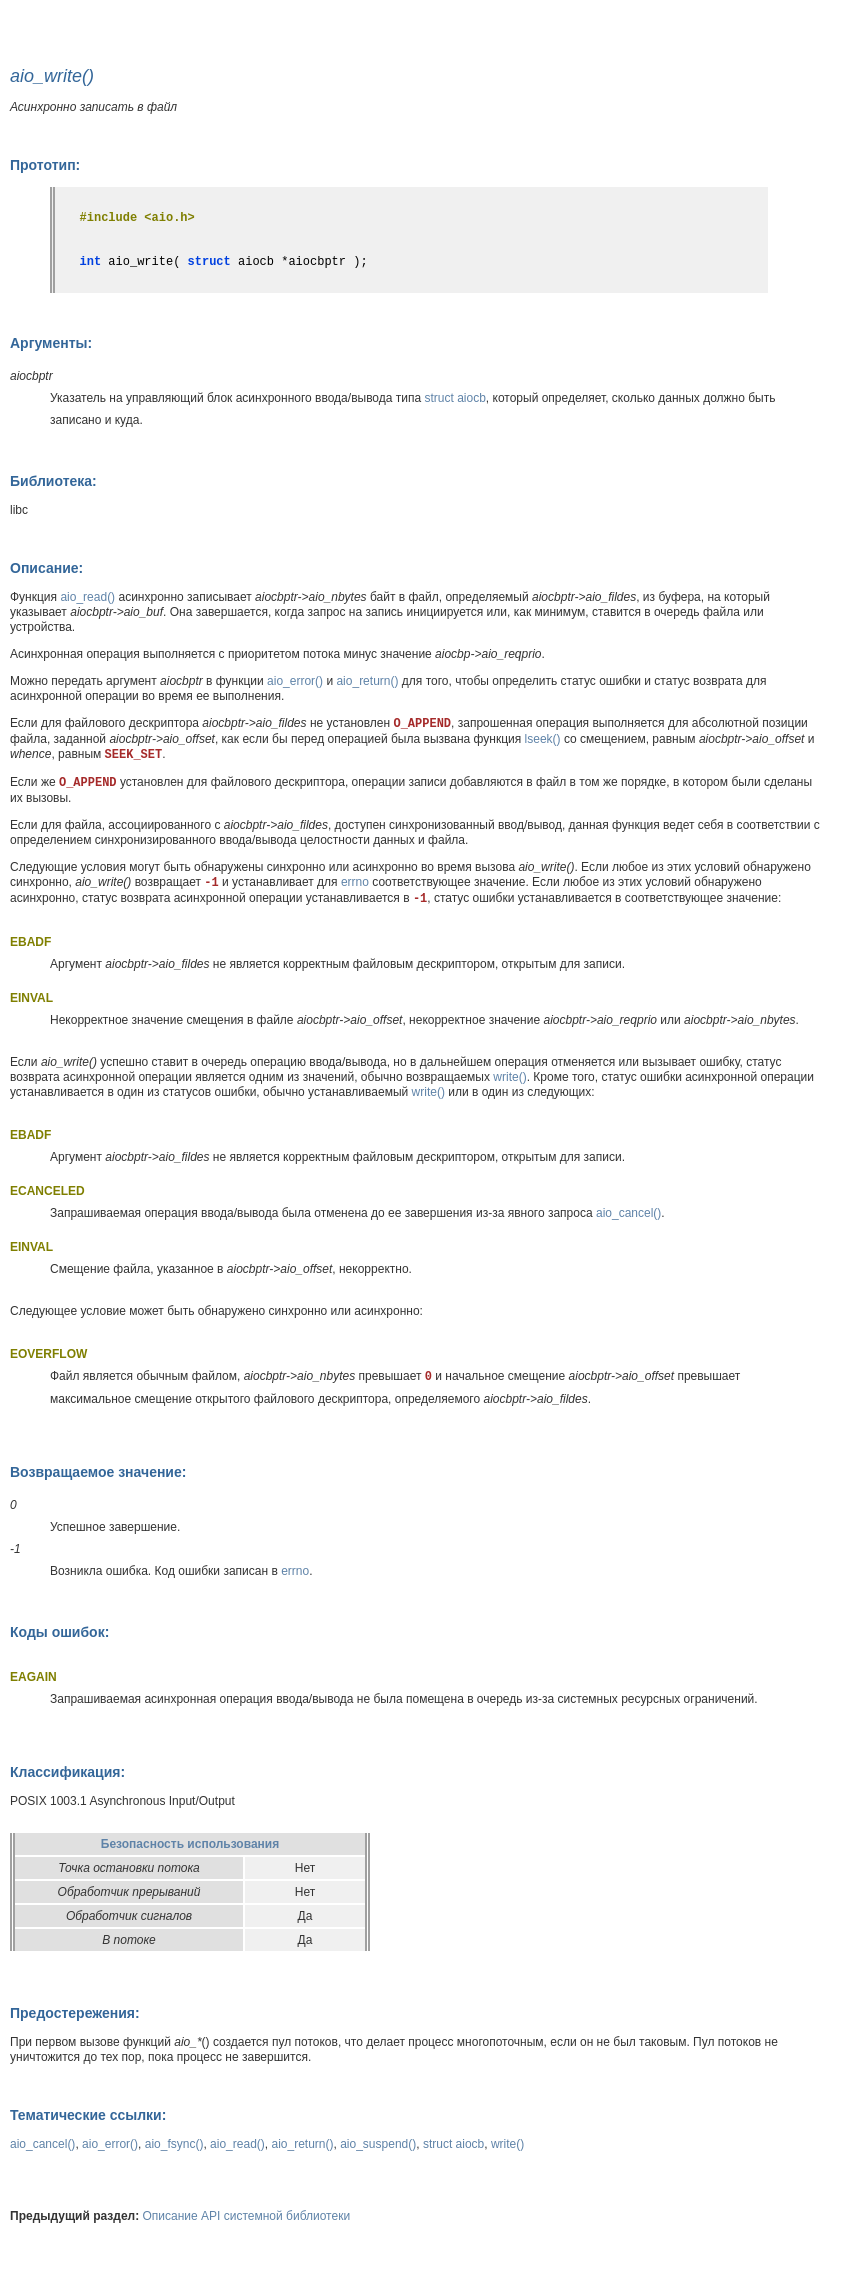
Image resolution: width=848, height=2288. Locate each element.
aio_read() (87, 597)
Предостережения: (75, 2013)
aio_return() (367, 681)
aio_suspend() (378, 2144)
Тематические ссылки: (88, 2115)
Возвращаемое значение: (98, 1472)
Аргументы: (51, 343)
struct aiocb (455, 398)
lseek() (543, 739)
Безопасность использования (190, 1844)
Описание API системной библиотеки (247, 2216)
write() (509, 1077)
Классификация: (67, 1772)
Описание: (46, 568)
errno (355, 882)
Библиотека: (53, 481)
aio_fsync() (174, 2144)
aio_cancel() (628, 1213)
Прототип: (45, 165)
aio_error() (295, 681)
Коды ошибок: (59, 1632)
